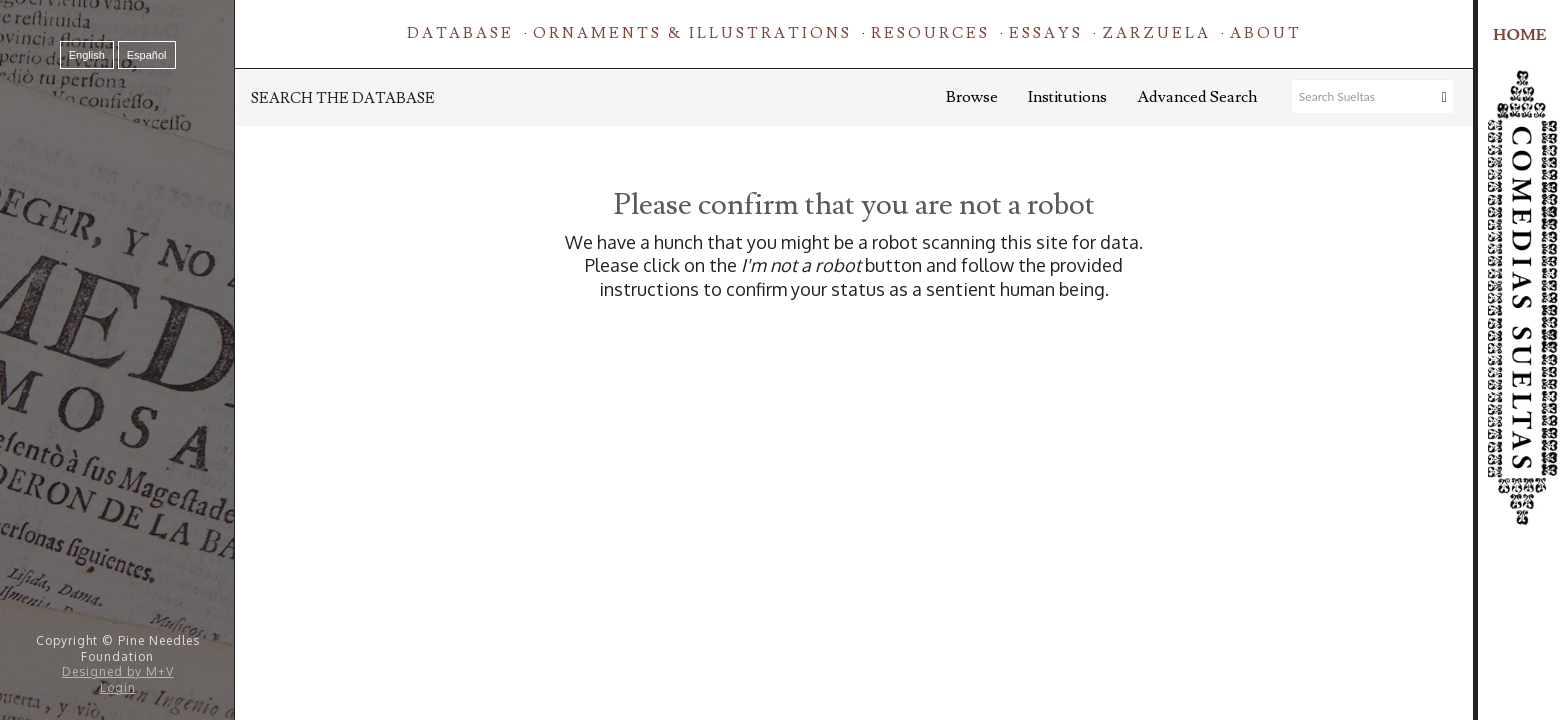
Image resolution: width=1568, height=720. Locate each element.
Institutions (1067, 97)
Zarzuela (1156, 33)
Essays (1046, 33)
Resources (930, 33)
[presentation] (854, 364)
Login (118, 687)
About (1266, 33)
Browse (972, 97)
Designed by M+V (118, 671)
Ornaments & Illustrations (692, 33)
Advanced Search (1197, 97)
